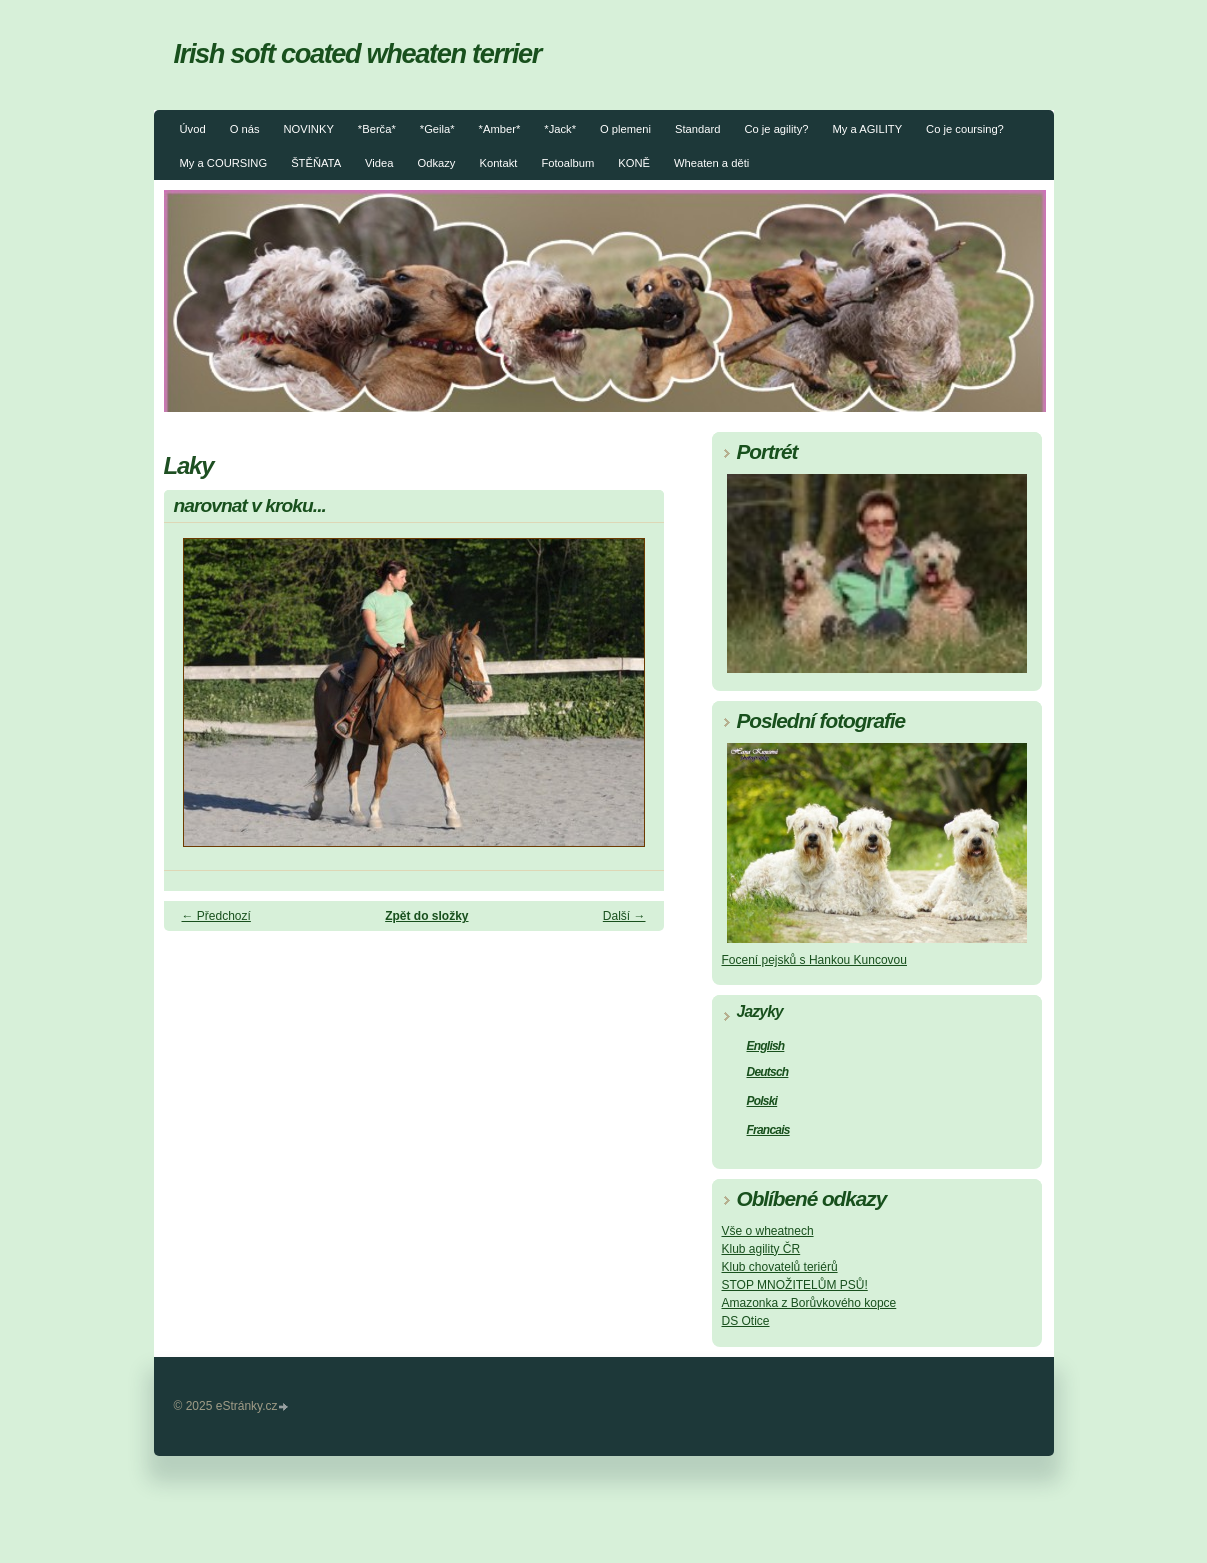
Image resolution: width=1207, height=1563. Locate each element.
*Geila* (437, 129)
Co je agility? (776, 129)
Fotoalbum (567, 163)
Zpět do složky (426, 916)
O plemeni (625, 129)
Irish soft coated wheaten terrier (358, 53)
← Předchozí (216, 916)
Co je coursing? (965, 129)
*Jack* (560, 129)
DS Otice (746, 1321)
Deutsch (768, 1072)
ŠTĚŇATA (316, 163)
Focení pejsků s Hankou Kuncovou (814, 960)
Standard (697, 129)
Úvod (193, 129)
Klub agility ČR (761, 1249)
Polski (762, 1101)
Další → (624, 916)
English (766, 1046)
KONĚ (634, 163)
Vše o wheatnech (768, 1231)
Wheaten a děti (711, 163)
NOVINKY (308, 129)
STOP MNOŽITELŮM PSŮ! (795, 1285)
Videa (379, 163)
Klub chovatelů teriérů (780, 1267)
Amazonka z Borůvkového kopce (809, 1303)
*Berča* (377, 129)
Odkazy (437, 163)
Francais (768, 1130)
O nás (245, 129)
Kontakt (498, 163)
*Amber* (500, 129)
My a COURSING (224, 163)
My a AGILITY (867, 129)
